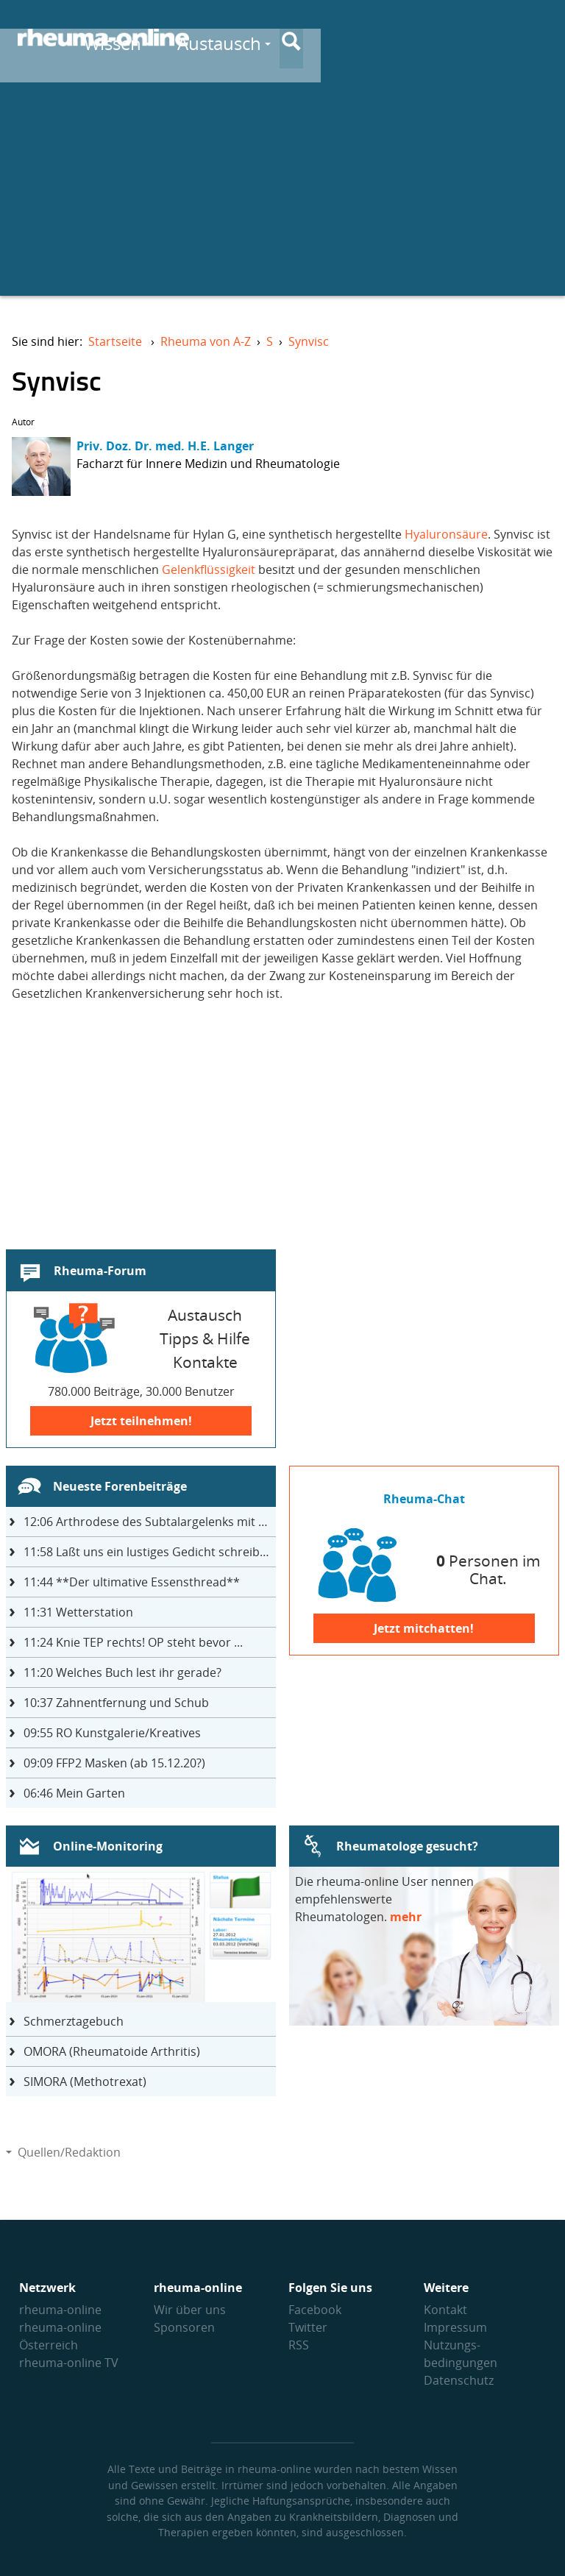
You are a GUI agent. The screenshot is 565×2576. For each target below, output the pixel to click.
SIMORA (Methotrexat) (85, 2081)
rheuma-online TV (68, 2363)
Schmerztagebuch (74, 2021)
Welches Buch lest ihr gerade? (122, 1672)
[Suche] (535, 39)
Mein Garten (74, 1793)
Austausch (421, 38)
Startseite (115, 341)
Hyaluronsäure (446, 534)
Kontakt (445, 2310)
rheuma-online (60, 2310)
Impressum (455, 2327)
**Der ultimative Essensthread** (132, 1582)
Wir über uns (190, 2310)
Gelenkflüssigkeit (208, 569)
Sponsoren (184, 2327)
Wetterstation (78, 1612)
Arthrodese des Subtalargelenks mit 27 (147, 1522)
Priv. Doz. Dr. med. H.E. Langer (165, 446)
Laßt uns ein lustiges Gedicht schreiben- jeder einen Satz (150, 1552)
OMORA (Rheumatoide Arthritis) (112, 2051)
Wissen (315, 38)
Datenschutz (459, 2380)
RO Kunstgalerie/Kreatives (112, 1733)
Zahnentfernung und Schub (116, 1703)
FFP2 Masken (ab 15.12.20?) (114, 1763)
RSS (298, 2345)
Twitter (307, 2327)
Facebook (314, 2310)
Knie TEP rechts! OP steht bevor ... (133, 1642)
